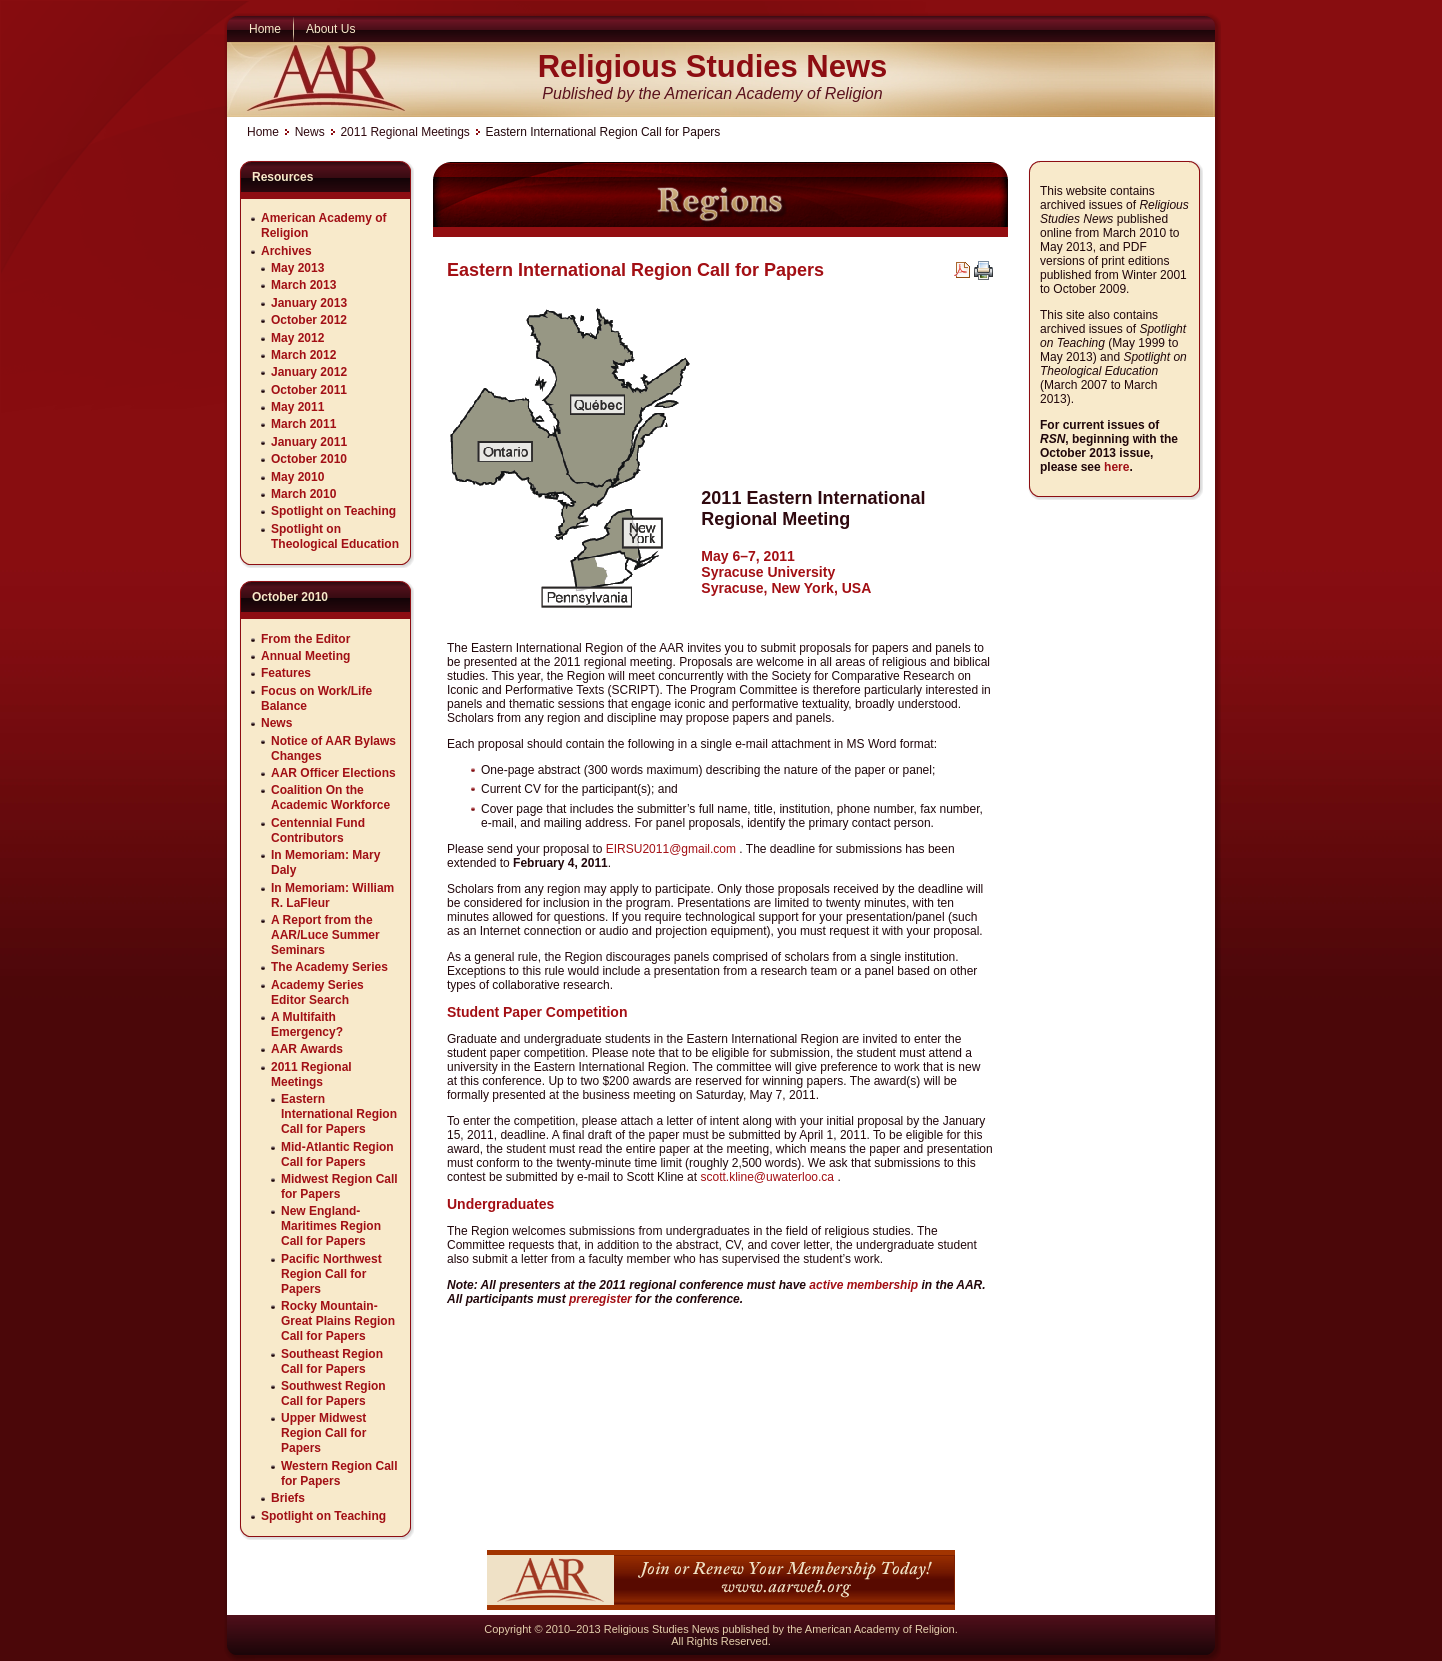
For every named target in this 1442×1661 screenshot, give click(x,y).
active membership (863, 1285)
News (310, 132)
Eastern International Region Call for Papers (635, 270)
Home (263, 132)
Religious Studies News (713, 66)
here (1116, 467)
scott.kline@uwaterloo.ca (767, 1177)
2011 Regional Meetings (404, 132)
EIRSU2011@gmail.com (671, 849)
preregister (600, 1299)
